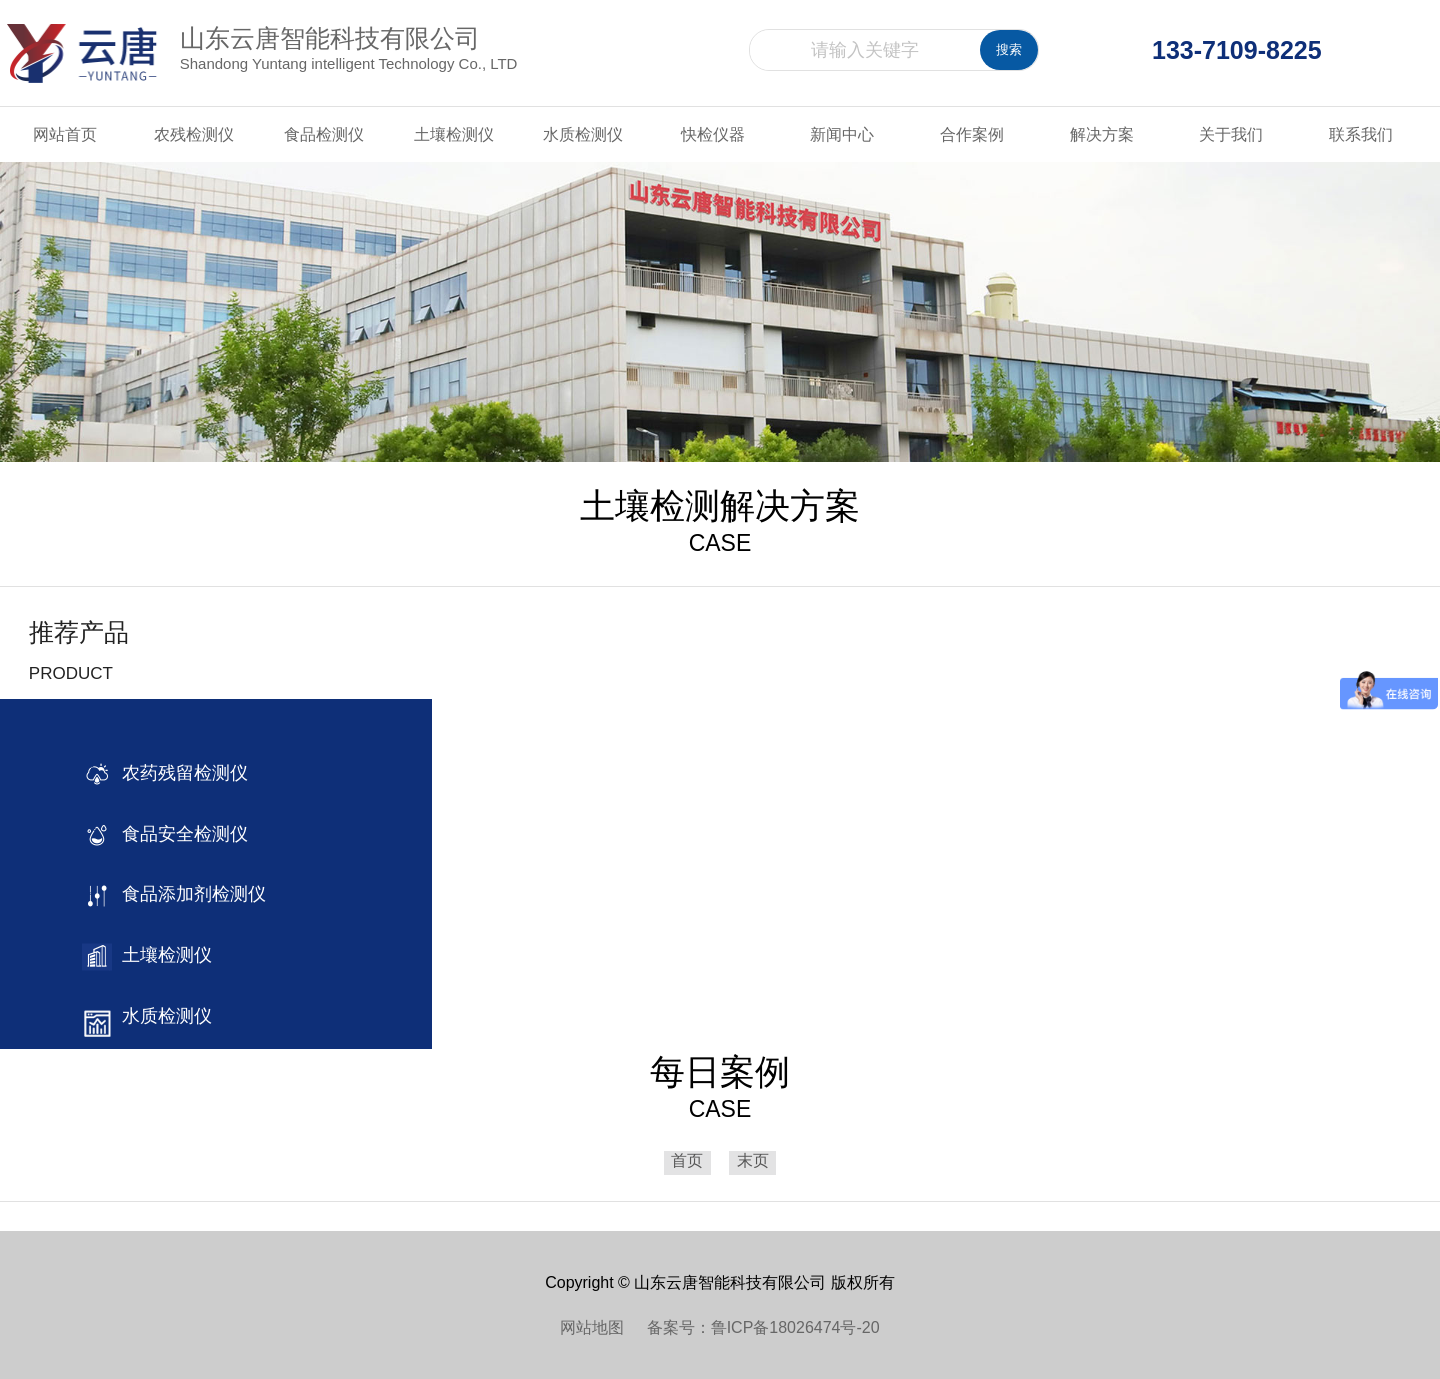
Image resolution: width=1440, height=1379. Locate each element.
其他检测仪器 (171, 1145)
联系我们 (1361, 134)
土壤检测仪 (454, 134)
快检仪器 (713, 134)
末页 (753, 1161)
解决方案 (1102, 134)
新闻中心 (842, 134)
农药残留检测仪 (180, 773)
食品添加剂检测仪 (189, 894)
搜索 (1009, 49)
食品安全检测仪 (180, 834)
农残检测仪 (194, 134)
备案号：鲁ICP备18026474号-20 (763, 1327)
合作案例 (972, 134)
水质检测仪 (583, 134)
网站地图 (603, 1327)
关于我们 (1231, 134)
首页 (687, 1161)
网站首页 (65, 134)
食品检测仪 (324, 134)
